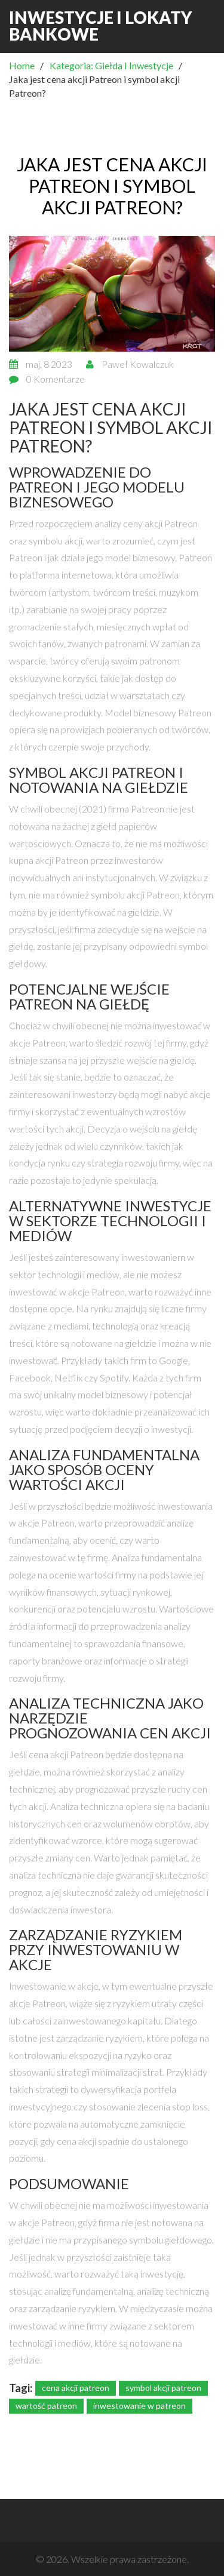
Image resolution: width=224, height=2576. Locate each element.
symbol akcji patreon (163, 2388)
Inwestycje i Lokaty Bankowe (100, 25)
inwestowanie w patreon (139, 2405)
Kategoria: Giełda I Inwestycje (111, 65)
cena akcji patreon (75, 2388)
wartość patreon (46, 2405)
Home (22, 65)
